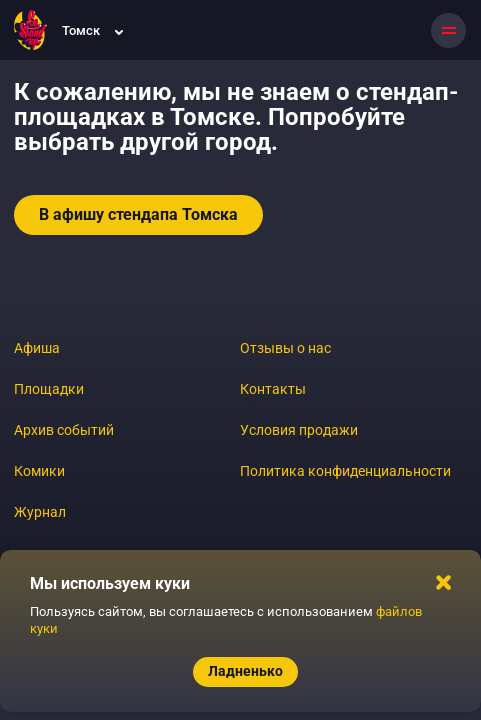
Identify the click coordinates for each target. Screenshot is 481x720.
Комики (39, 471)
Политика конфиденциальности (345, 471)
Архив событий (64, 430)
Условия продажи (299, 430)
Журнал (40, 512)
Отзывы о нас (285, 348)
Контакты (273, 389)
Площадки (49, 389)
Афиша (37, 348)
